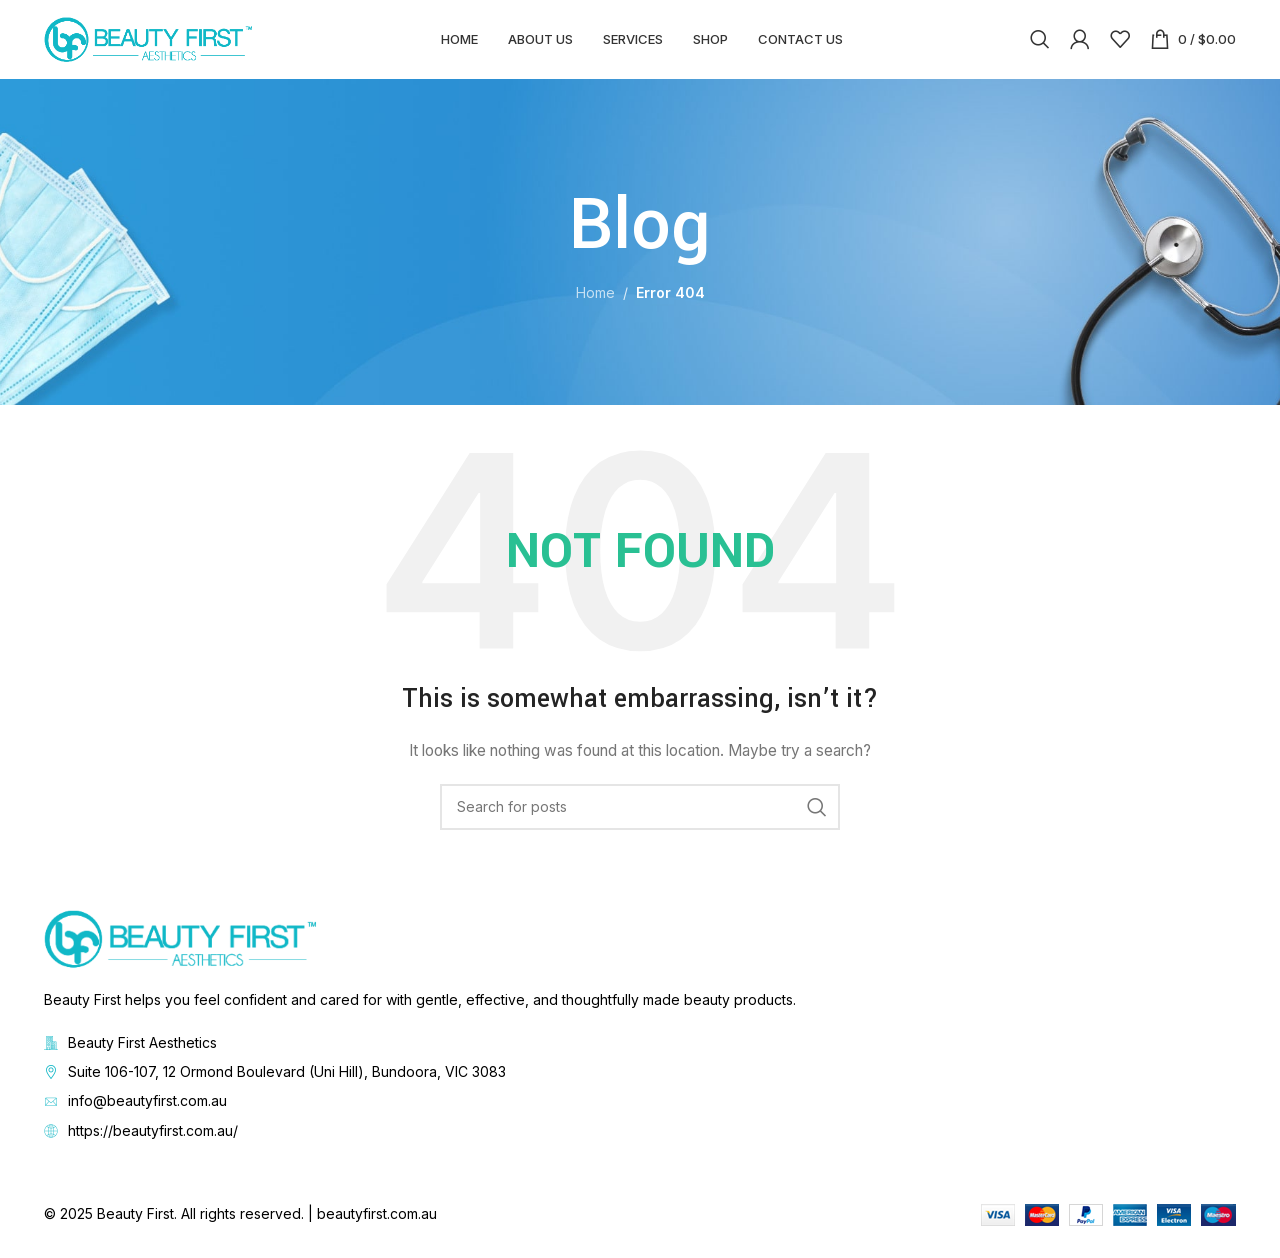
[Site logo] (149, 43)
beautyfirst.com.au (377, 1224)
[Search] (1040, 45)
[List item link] (640, 1083)
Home (595, 304)
